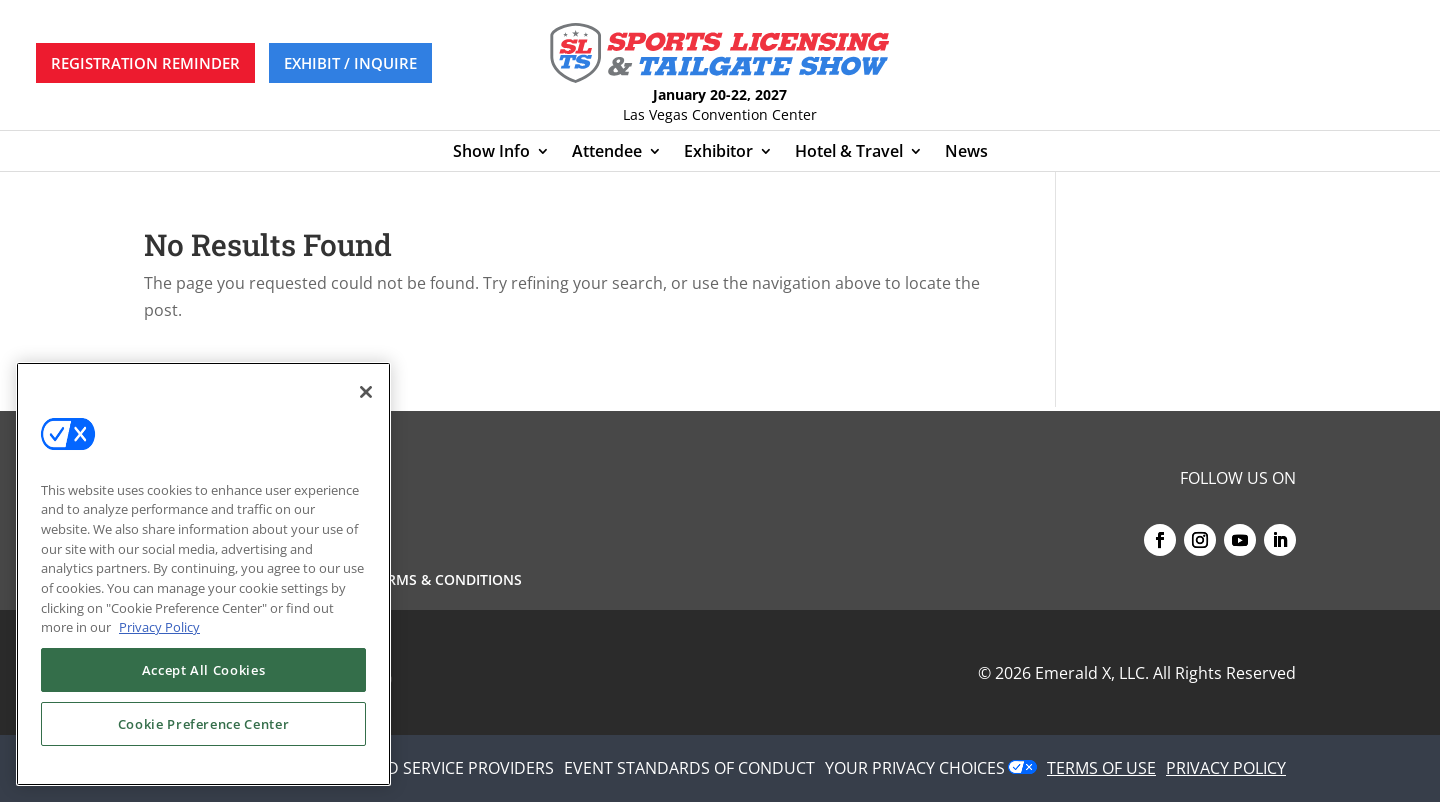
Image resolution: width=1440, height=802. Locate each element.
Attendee (607, 153)
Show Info (491, 153)
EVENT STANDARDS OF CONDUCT (689, 768)
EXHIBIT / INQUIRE (350, 63)
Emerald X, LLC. (1092, 673)
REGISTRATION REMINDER (145, 63)
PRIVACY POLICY (1226, 768)
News (966, 153)
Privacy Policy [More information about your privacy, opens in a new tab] (159, 627)
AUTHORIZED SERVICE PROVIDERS (427, 768)
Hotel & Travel (849, 153)
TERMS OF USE (1101, 768)
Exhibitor (718, 153)
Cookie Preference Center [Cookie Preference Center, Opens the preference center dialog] (204, 724)
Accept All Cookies (204, 670)
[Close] (366, 392)
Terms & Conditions (446, 581)
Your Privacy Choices (915, 768)
